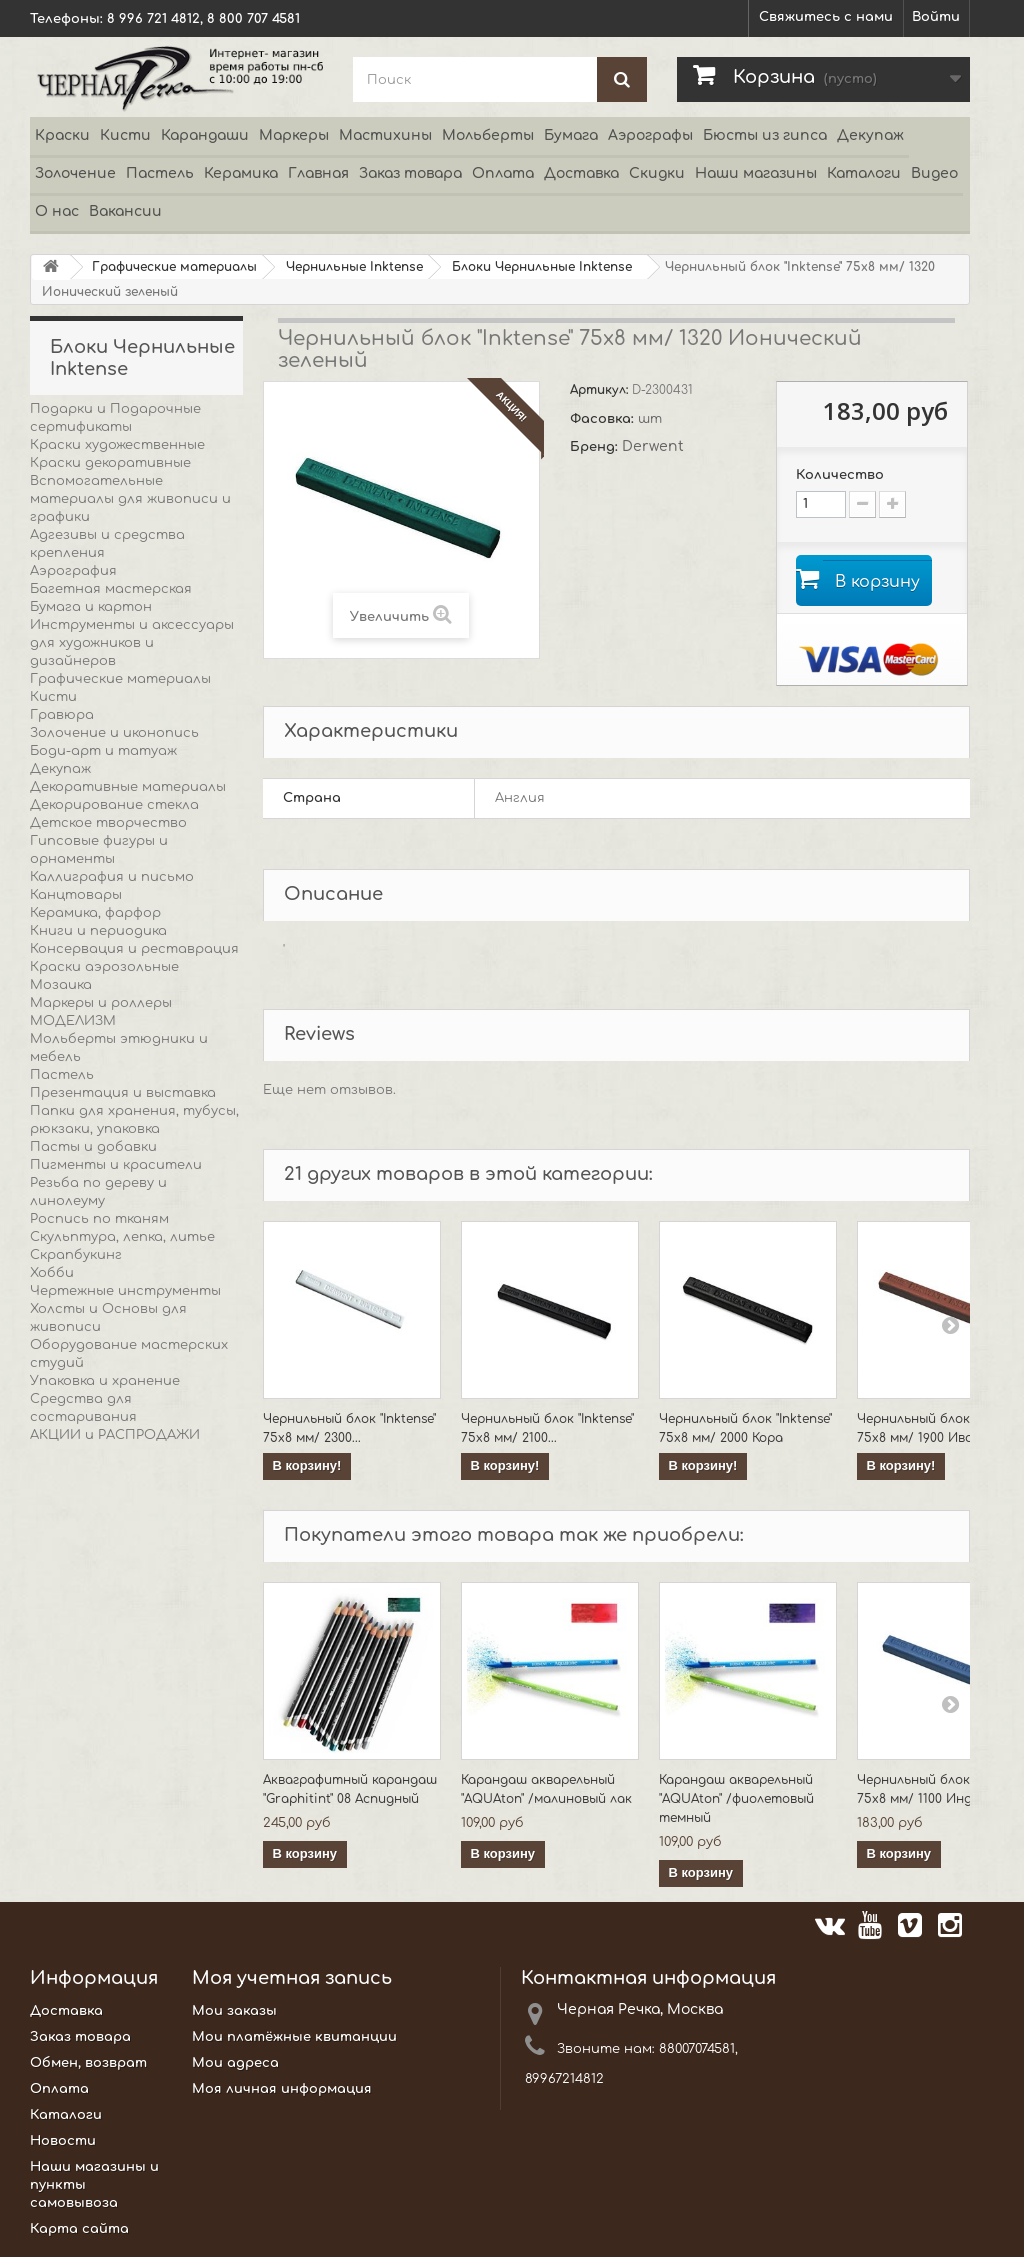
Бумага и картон (91, 607)
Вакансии (125, 211)
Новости (63, 2143)
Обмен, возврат (88, 2065)
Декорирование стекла (114, 805)
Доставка (581, 173)
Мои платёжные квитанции (294, 2039)
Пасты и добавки (93, 1147)
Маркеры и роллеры (101, 1003)
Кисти (125, 135)
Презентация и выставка (123, 1093)
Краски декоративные (110, 463)
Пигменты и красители (116, 1165)
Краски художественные (117, 445)
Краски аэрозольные (104, 967)
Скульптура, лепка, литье (122, 1237)
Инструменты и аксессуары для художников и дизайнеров (132, 643)
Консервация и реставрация (134, 949)
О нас (57, 211)
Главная (318, 173)
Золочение (75, 173)
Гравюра (62, 715)
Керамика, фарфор (95, 913)
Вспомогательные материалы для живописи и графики (130, 499)
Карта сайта (79, 2231)
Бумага (571, 135)
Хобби (52, 1273)
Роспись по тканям (99, 1219)
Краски (62, 135)
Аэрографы (650, 135)
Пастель (160, 173)
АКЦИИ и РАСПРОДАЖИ (115, 1435)
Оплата (503, 173)
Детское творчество (108, 823)
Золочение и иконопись (114, 733)
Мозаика (61, 985)
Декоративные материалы (128, 787)
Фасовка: (604, 419)
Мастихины (385, 135)
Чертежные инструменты (125, 1291)
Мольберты (488, 135)
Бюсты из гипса (765, 135)
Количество (840, 475)
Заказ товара (410, 173)
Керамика (241, 173)
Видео (934, 173)
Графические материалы (120, 679)
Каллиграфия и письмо (112, 877)
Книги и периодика (98, 931)
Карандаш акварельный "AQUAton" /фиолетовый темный (736, 1801)
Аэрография (73, 571)
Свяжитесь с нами (826, 17)
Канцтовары (76, 895)
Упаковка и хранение (105, 1381)
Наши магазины (756, 173)
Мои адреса (235, 2065)
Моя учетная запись (292, 1980)
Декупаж (870, 135)
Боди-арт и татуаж (103, 751)
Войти (936, 17)
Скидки (657, 173)
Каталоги (864, 173)
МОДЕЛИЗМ (73, 1021)
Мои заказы (234, 2013)
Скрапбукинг (76, 1255)
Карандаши (205, 135)
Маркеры (294, 135)
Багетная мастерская (111, 589)
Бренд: (596, 447)
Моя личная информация (282, 2091)
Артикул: (601, 390)
